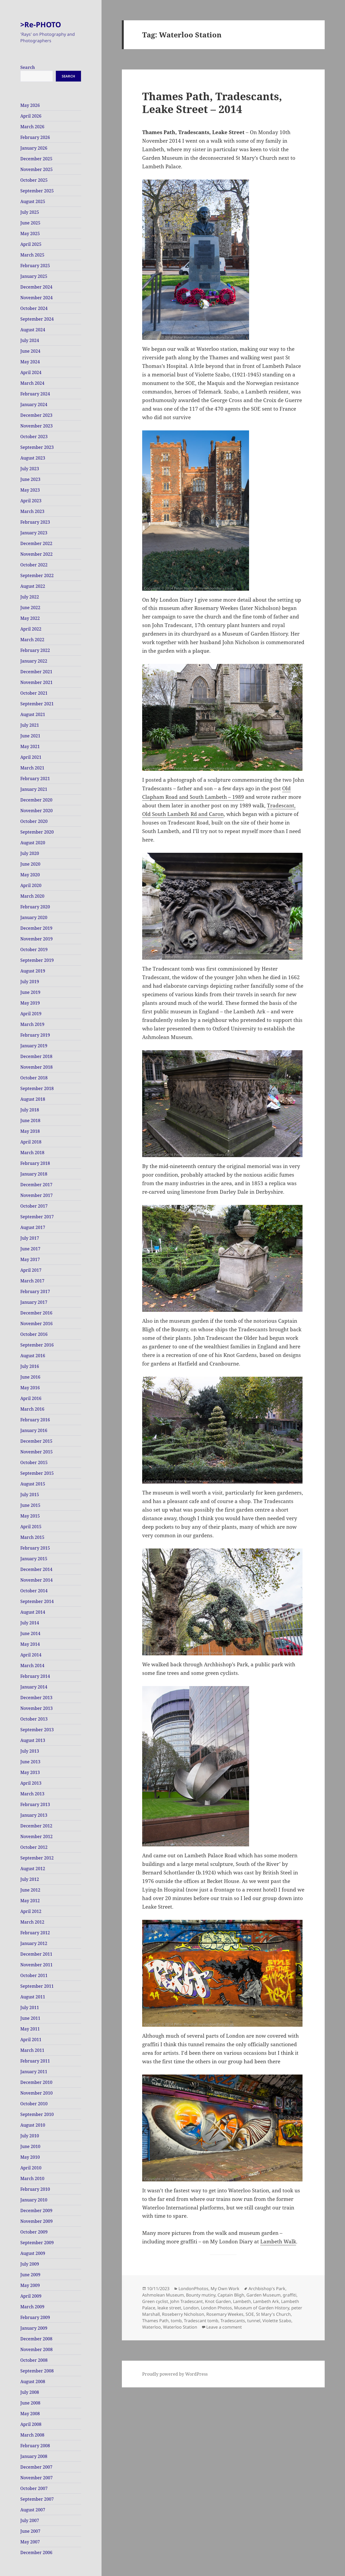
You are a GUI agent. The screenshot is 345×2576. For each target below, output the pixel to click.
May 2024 (30, 362)
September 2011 (37, 1986)
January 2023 (33, 533)
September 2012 (37, 1858)
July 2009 (29, 2264)
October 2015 (34, 1462)
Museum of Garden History (261, 2308)
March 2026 (32, 127)
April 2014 (30, 1655)
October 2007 (34, 2488)
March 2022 (32, 640)
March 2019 (32, 1024)
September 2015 (37, 1473)
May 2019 (30, 1003)
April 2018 (30, 1142)
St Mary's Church (273, 2314)
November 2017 (36, 1195)
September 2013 (37, 1730)
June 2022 (30, 607)
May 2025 (30, 233)
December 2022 (36, 543)
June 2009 (30, 2275)
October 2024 (34, 308)
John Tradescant (186, 2301)
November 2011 (36, 1965)
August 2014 (32, 1612)
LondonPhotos (193, 2288)
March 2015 (32, 1537)
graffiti (289, 2295)
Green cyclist (155, 2301)
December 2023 (36, 415)
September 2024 (37, 319)
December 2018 (36, 1056)
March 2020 (32, 896)
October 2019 (34, 949)
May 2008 (30, 2414)
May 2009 (30, 2285)
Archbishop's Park (267, 2288)
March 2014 (32, 1665)
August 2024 (32, 330)
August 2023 (32, 458)
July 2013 (29, 1751)
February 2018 (35, 1163)
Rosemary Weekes (224, 2314)
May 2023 (30, 490)
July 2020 (29, 853)
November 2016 (36, 1323)
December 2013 (36, 1698)
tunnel (253, 2321)
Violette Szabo (276, 2321)
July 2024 (29, 340)
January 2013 (33, 1815)
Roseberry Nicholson (183, 2314)
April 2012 (30, 1911)
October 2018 (34, 1078)
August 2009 (32, 2253)
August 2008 (32, 2381)
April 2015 (30, 1527)
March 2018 (32, 1152)
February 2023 (35, 522)
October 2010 (34, 2104)
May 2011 (30, 2029)
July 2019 (29, 982)
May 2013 (30, 1772)
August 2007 (32, 2510)
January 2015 (33, 1559)
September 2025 (37, 191)
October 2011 (34, 1975)
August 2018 (32, 1099)
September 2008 (37, 2371)
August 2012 (32, 1868)
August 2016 (32, 1356)
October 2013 (34, 1719)
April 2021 (30, 757)
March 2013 (32, 1794)
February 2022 (35, 650)
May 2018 (30, 1131)
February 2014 (35, 1676)
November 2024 (36, 298)
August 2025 (32, 201)
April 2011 (30, 2039)
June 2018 (30, 1120)
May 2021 (30, 746)
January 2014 (33, 1687)
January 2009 (33, 2328)
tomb (176, 2321)
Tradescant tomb (201, 2321)
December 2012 (36, 1826)
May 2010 (30, 2157)
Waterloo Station (180, 2327)
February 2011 (35, 2061)
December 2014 (36, 1569)
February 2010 (35, 2189)
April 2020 (30, 885)
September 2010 (37, 2114)
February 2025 (35, 266)
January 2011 (33, 2072)
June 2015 (30, 1505)
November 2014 (36, 1580)
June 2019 (30, 992)
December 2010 (36, 2082)
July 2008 (29, 2392)
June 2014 (30, 1633)
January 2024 (33, 404)
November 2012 (36, 1836)
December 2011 (36, 1954)
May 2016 (30, 1388)
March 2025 (32, 255)
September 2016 (37, 1345)
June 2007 (30, 2531)
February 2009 (35, 2317)
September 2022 (37, 575)
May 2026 (30, 105)
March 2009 (32, 2307)
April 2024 (30, 372)
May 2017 (30, 1259)
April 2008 (30, 2424)
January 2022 (33, 661)
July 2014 (29, 1623)
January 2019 (33, 1046)
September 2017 (37, 1217)
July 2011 (29, 2007)
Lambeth (242, 2301)
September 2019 (37, 960)
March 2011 (32, 2050)
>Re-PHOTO (40, 24)
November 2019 (36, 939)
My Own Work (225, 2288)
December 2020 (36, 800)
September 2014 (37, 1601)
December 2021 (36, 672)
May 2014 (30, 1644)
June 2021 (30, 736)
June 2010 (30, 2146)
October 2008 (34, 2360)
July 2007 (29, 2520)
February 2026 (35, 137)
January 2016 (33, 1430)
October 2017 (34, 1206)
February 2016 (35, 1420)
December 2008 (36, 2339)
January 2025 (33, 276)
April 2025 (30, 244)
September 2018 (37, 1088)
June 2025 (30, 223)
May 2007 (30, 2542)
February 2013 (35, 1804)
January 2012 (33, 1943)
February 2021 (35, 778)
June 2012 (30, 1890)
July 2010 (29, 2136)
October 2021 (34, 693)
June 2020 (30, 864)
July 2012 (29, 1879)
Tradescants (232, 2321)
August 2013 (32, 1740)
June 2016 (30, 1377)
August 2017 (32, 1227)
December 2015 (36, 1441)
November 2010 (36, 2093)
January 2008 (33, 2456)
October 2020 (34, 821)
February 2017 (35, 1291)
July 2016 (29, 1366)
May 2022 (30, 618)
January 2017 (33, 1302)
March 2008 (32, 2435)
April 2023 (30, 501)
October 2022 (34, 565)
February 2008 (35, 2446)
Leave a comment (224, 2327)
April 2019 (30, 1014)
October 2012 (34, 1847)
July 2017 (29, 1238)
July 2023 (29, 469)
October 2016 (34, 1334)
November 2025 (36, 169)
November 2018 (36, 1067)
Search (27, 67)
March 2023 (32, 511)
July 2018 (29, 1110)
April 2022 (30, 629)
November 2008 (36, 2349)
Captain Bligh (231, 2295)
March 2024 (32, 383)
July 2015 (29, 1494)
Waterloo (151, 2327)
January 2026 (33, 148)
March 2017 (32, 1281)
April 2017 (30, 1270)
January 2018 (33, 1174)
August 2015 (32, 1484)
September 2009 (37, 2243)
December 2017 (36, 1185)
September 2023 (37, 447)
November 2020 (36, 811)
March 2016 (32, 1409)
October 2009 (34, 2232)
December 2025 (36, 159)
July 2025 (29, 212)
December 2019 (36, 928)
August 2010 (32, 2125)
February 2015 (35, 1548)
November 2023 (36, 426)
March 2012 (32, 1922)
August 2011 (32, 1997)
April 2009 (30, 2296)
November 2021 (36, 682)
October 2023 (34, 436)
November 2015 (36, 1452)
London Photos (216, 2308)
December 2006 (36, 2552)
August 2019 (32, 971)
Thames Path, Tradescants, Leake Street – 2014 (212, 102)
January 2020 (33, 917)
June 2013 (30, 1762)
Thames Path (155, 2321)
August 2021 (32, 714)
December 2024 (36, 287)
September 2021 (37, 704)
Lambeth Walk (278, 2241)
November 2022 (36, 554)
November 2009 (36, 2221)
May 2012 (30, 1901)
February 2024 (35, 394)
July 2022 (29, 597)
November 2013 (36, 1708)
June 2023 (30, 479)
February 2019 (35, 1035)
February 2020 (35, 907)
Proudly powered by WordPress (175, 2374)
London (191, 2308)
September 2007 (37, 2499)
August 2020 (32, 843)
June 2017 (30, 1249)
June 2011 (30, 2018)
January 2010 (33, 2200)
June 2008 (30, 2403)
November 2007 (36, 2478)
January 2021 (33, 789)
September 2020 (37, 832)
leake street (169, 2308)
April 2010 (30, 2168)
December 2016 (36, 1313)
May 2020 (30, 875)
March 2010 (32, 2178)
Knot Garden (218, 2301)
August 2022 (32, 586)
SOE (250, 2314)
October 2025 (34, 180)
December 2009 (36, 2210)
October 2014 (34, 1591)
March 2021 (32, 768)
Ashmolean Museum (163, 2295)
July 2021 (29, 725)
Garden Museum (263, 2295)
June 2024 (30, 351)
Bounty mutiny (200, 2295)
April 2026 (30, 116)
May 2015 (30, 1516)
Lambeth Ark (266, 2301)
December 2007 (36, 2467)
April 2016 (30, 1398)
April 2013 (30, 1783)
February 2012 (35, 1933)
